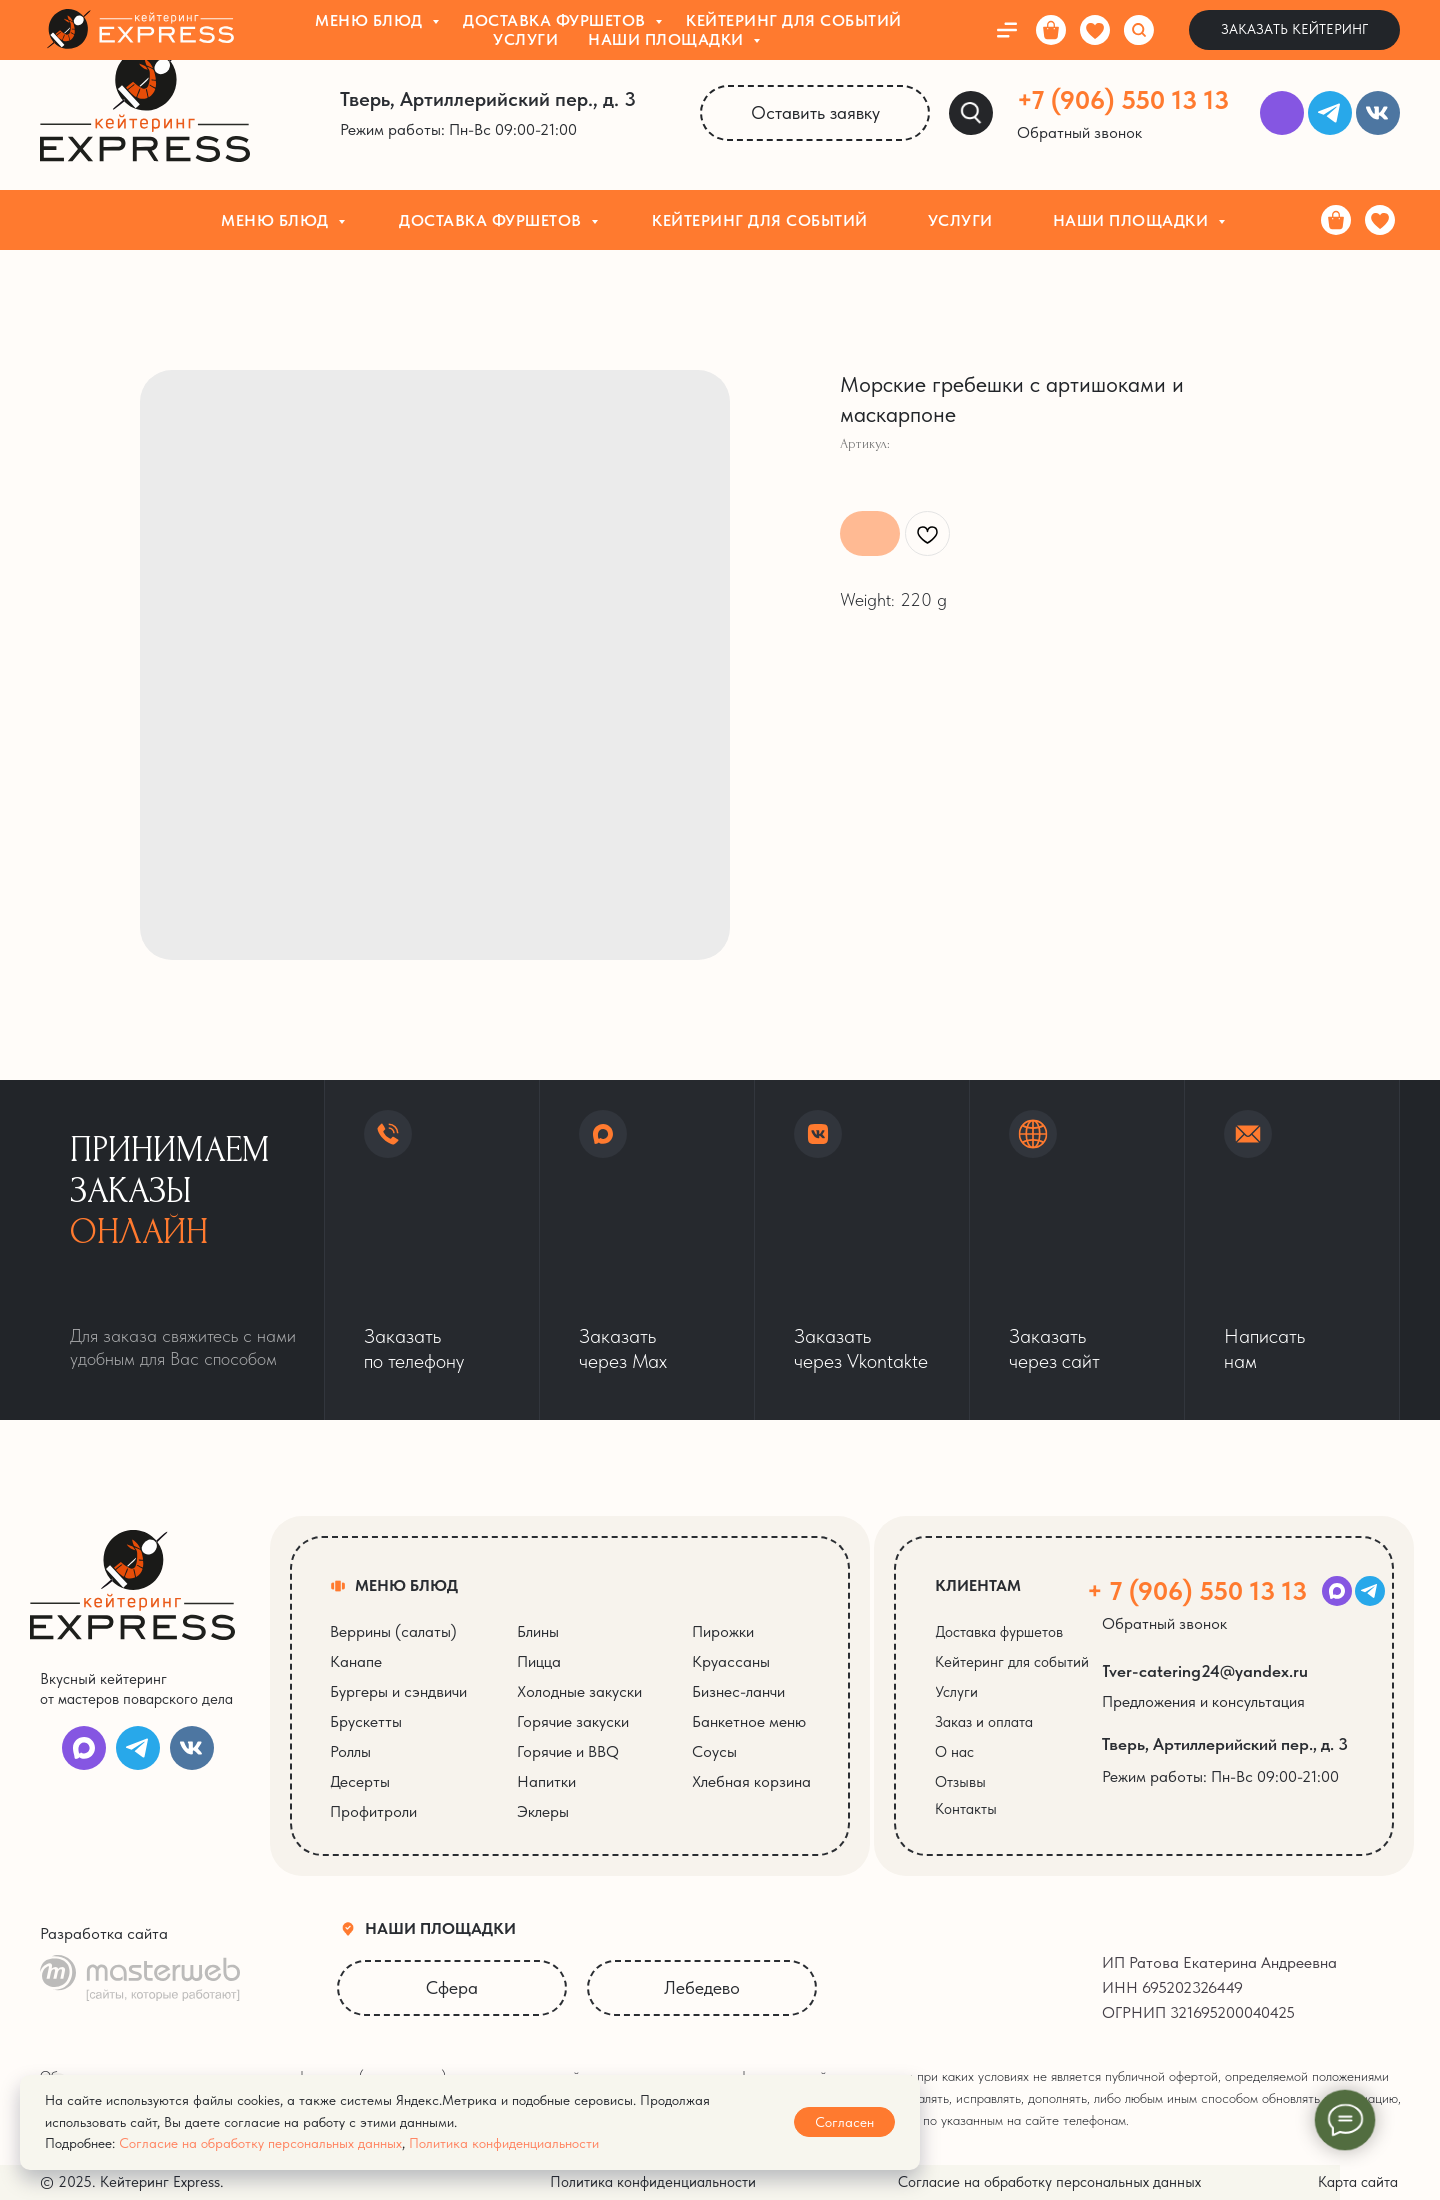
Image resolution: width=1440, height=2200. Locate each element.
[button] (1092, 133)
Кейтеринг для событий (760, 220)
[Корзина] (1336, 220)
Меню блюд (277, 220)
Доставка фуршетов (492, 220)
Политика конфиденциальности (504, 2143)
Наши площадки (1133, 220)
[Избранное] (1380, 220)
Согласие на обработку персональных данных (260, 2143)
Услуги (960, 220)
